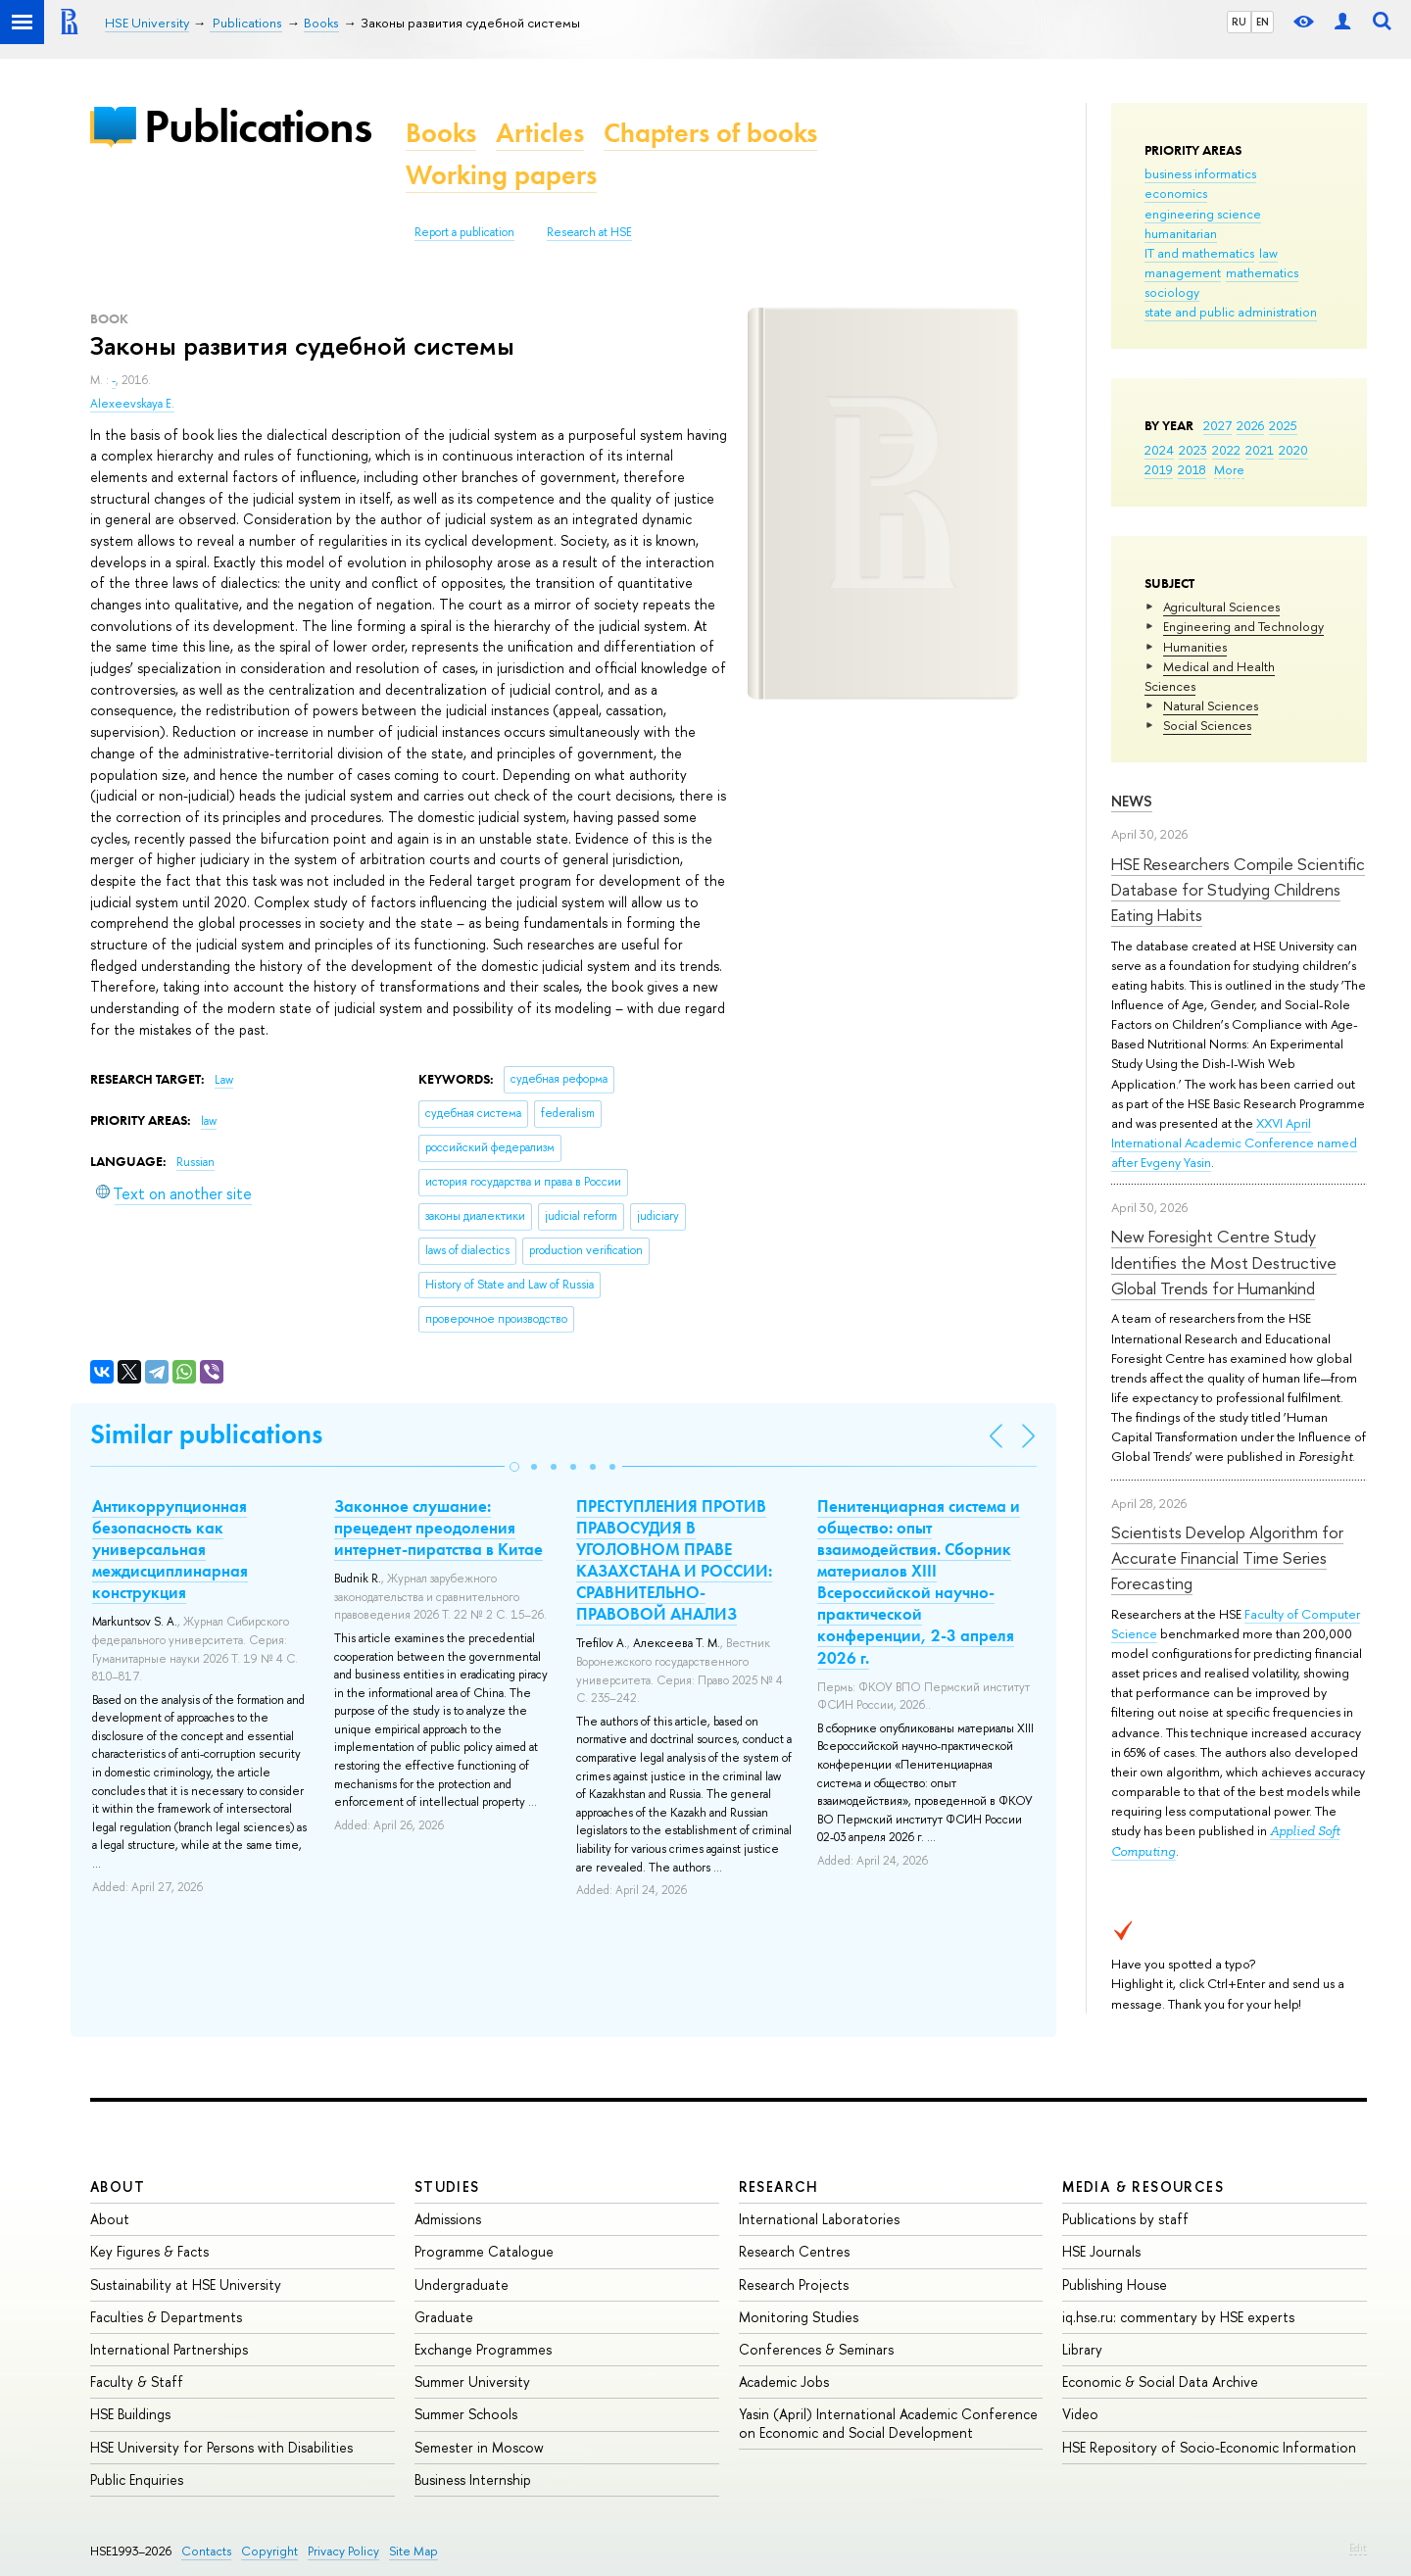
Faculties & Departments (166, 2317)
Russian (195, 1162)
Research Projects (794, 2284)
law (1268, 253)
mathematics (1262, 272)
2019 (1158, 469)
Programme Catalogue (484, 2251)
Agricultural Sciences (1221, 606)
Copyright (269, 2551)
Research (779, 2186)
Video (1080, 2414)
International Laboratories (819, 2219)
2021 (1259, 450)
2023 (1193, 450)
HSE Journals (1101, 2251)
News (1131, 801)
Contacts (206, 2551)
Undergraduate (461, 2284)
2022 (1226, 450)
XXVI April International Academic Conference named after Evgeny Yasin (1234, 1142)
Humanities (1195, 647)
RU (1239, 21)
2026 (1250, 425)
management (1182, 272)
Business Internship (472, 2479)
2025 (1283, 425)
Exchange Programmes (483, 2349)
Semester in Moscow (479, 2447)
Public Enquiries (136, 2479)
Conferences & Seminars (816, 2349)
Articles (540, 133)
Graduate (443, 2317)
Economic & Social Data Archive (1160, 2381)
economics (1175, 193)
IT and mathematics (1199, 253)
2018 (1192, 469)
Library (1082, 2349)
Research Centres (794, 2251)
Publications (257, 126)
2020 (1293, 450)
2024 (1159, 450)
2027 (1217, 425)
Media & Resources (1143, 2186)
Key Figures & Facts (149, 2251)
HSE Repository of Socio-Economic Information (1209, 2447)
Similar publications (206, 1434)
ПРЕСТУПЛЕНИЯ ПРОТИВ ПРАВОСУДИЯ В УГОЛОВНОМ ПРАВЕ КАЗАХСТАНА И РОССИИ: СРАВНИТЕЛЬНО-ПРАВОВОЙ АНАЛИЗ (674, 1560)
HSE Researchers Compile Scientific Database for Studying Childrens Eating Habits (1238, 889)
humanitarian (1180, 233)
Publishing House (1114, 2284)
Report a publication (464, 232)
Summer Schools (465, 2414)
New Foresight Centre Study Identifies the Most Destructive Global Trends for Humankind (1224, 1262)
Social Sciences (1207, 725)
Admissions (447, 2219)
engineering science (1202, 213)
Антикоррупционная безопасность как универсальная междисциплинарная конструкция (170, 1549)
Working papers (501, 175)
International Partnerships (169, 2349)
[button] (514, 1467)
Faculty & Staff (136, 2381)
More (1229, 469)
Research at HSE (589, 232)
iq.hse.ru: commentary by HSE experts (1178, 2317)
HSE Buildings (130, 2414)
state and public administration (1230, 311)
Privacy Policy (343, 2551)
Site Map (413, 2551)
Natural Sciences (1210, 705)
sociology (1171, 292)
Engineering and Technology (1243, 626)
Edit (1358, 2547)
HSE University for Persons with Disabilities (221, 2447)
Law (224, 1080)
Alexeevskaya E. (132, 404)
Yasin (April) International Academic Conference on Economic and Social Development (888, 2423)
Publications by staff (1125, 2219)
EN (1262, 21)
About (117, 2186)
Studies (447, 2186)
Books (441, 133)
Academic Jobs (784, 2381)
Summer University (472, 2381)
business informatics (1200, 173)
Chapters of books (710, 133)
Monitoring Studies (798, 2317)
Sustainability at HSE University (185, 2284)
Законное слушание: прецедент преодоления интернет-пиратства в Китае (438, 1527)
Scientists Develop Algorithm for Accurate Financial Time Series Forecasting (1227, 1558)
